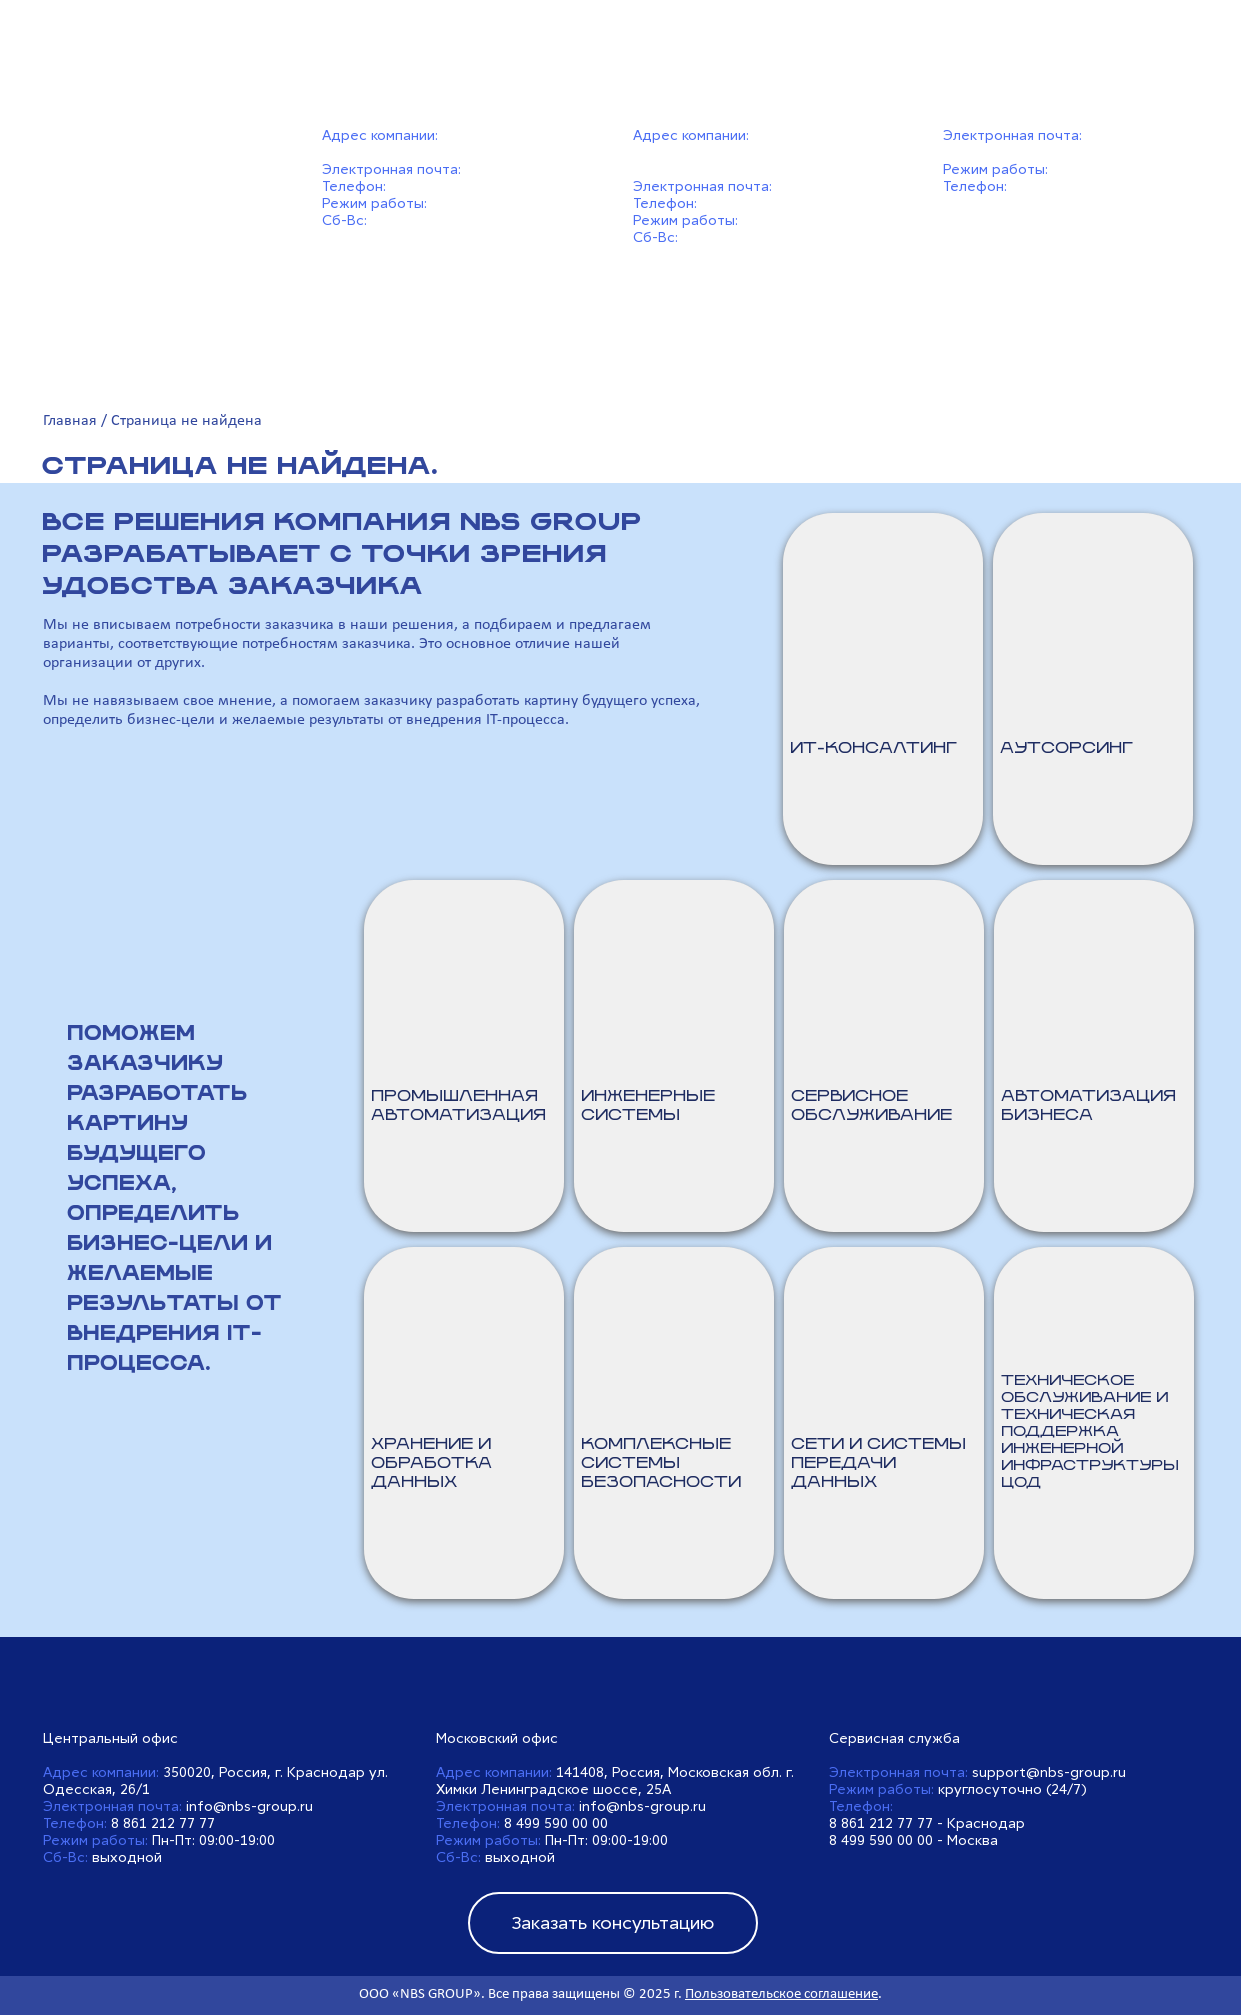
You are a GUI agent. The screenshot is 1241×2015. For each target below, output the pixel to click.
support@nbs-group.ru (1049, 1772)
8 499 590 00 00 (753, 203)
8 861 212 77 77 (442, 186)
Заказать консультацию (612, 1923)
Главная (70, 421)
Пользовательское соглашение (781, 1994)
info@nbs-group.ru (528, 169)
